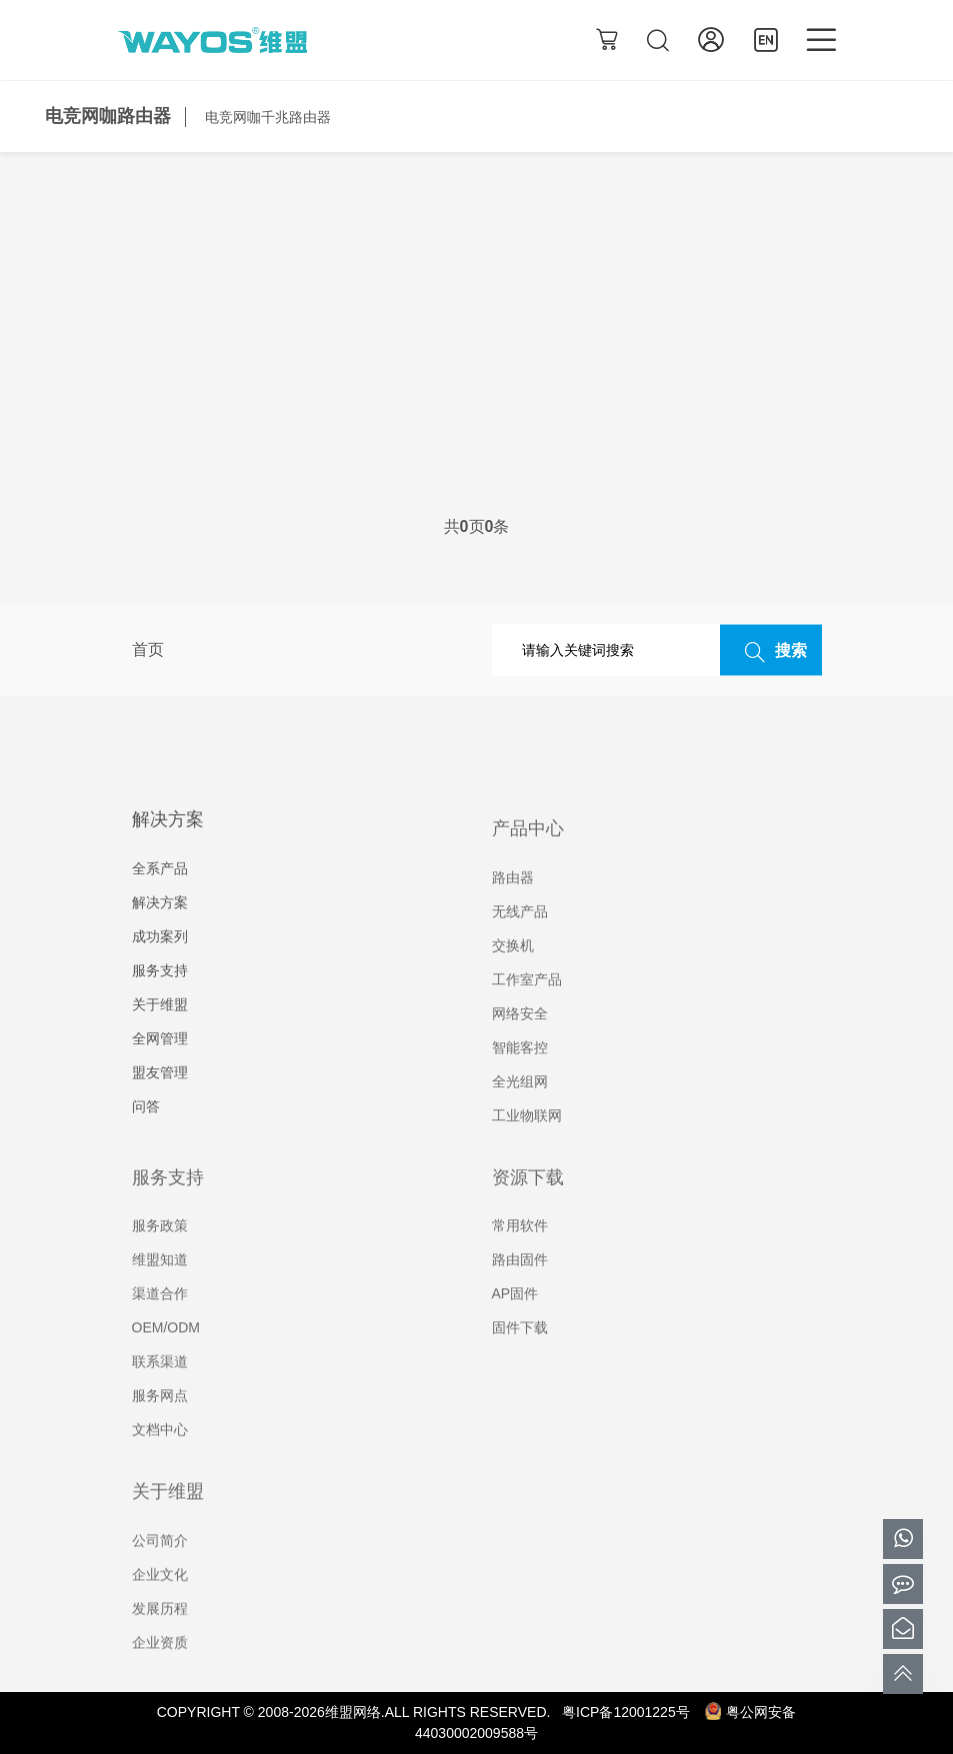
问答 (146, 1135)
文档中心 (160, 1457)
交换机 (513, 973)
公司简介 (160, 1568)
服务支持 (160, 999)
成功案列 (160, 965)
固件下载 (520, 1355)
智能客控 (520, 1075)
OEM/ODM (166, 1355)
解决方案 (160, 931)
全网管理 (160, 1067)
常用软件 (520, 1253)
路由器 (513, 905)
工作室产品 (527, 1007)
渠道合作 (160, 1321)
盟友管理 (160, 1101)
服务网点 (160, 1423)
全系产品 (160, 897)
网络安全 (520, 1041)
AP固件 (515, 1321)
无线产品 (520, 939)
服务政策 (160, 1253)
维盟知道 (160, 1287)
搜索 (771, 651)
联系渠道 (160, 1389)
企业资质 (160, 1670)
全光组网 (520, 1109)
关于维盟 (160, 1033)
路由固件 (520, 1287)
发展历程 (160, 1636)
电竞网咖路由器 (108, 116)
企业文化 (160, 1602)
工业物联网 (527, 1143)
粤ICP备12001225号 (626, 1712)
